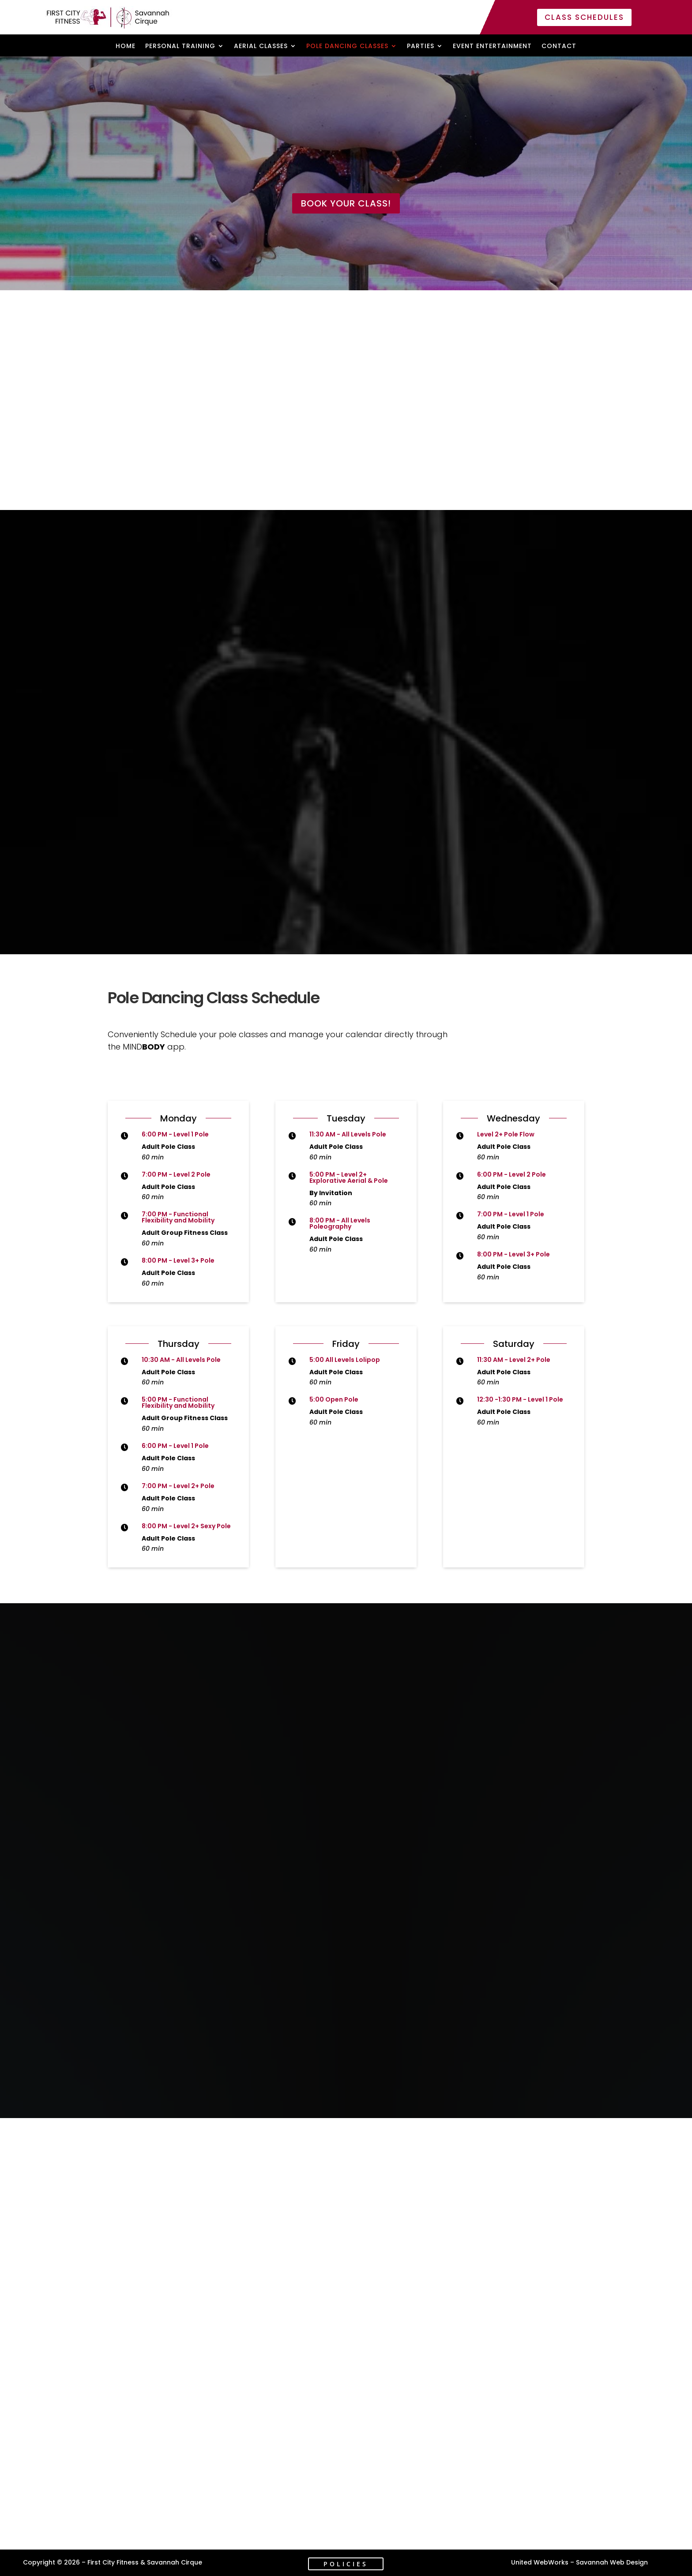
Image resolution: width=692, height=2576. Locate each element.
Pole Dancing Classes (347, 46)
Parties (420, 46)
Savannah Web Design (612, 2562)
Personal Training (180, 46)
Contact (559, 46)
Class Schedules (584, 17)
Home (125, 46)
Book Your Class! (346, 203)
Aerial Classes (261, 46)
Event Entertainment (492, 46)
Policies (345, 2564)
